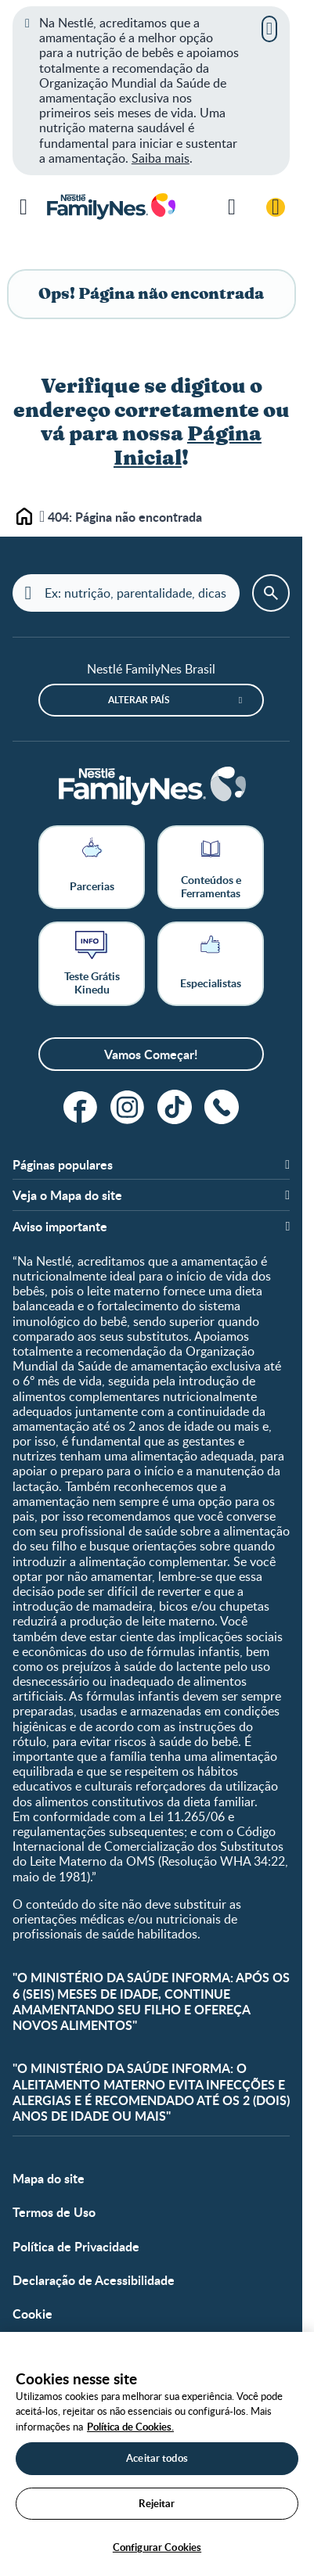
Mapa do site (49, 2178)
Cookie (32, 2313)
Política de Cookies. (130, 2427)
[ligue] (221, 1107)
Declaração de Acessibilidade (94, 2279)
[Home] (151, 787)
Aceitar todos (157, 2458)
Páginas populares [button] (63, 1164)
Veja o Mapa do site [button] (67, 1194)
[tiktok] (174, 1107)
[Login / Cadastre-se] (275, 207)
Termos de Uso (54, 2211)
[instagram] (127, 1107)
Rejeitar (157, 2503)
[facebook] (80, 1107)
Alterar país (139, 699)
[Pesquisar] (232, 207)
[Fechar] (269, 29)
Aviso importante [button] (60, 1226)
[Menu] (23, 207)
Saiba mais (160, 158)
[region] (157, 2454)
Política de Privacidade (76, 2246)
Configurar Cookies (157, 2547)
